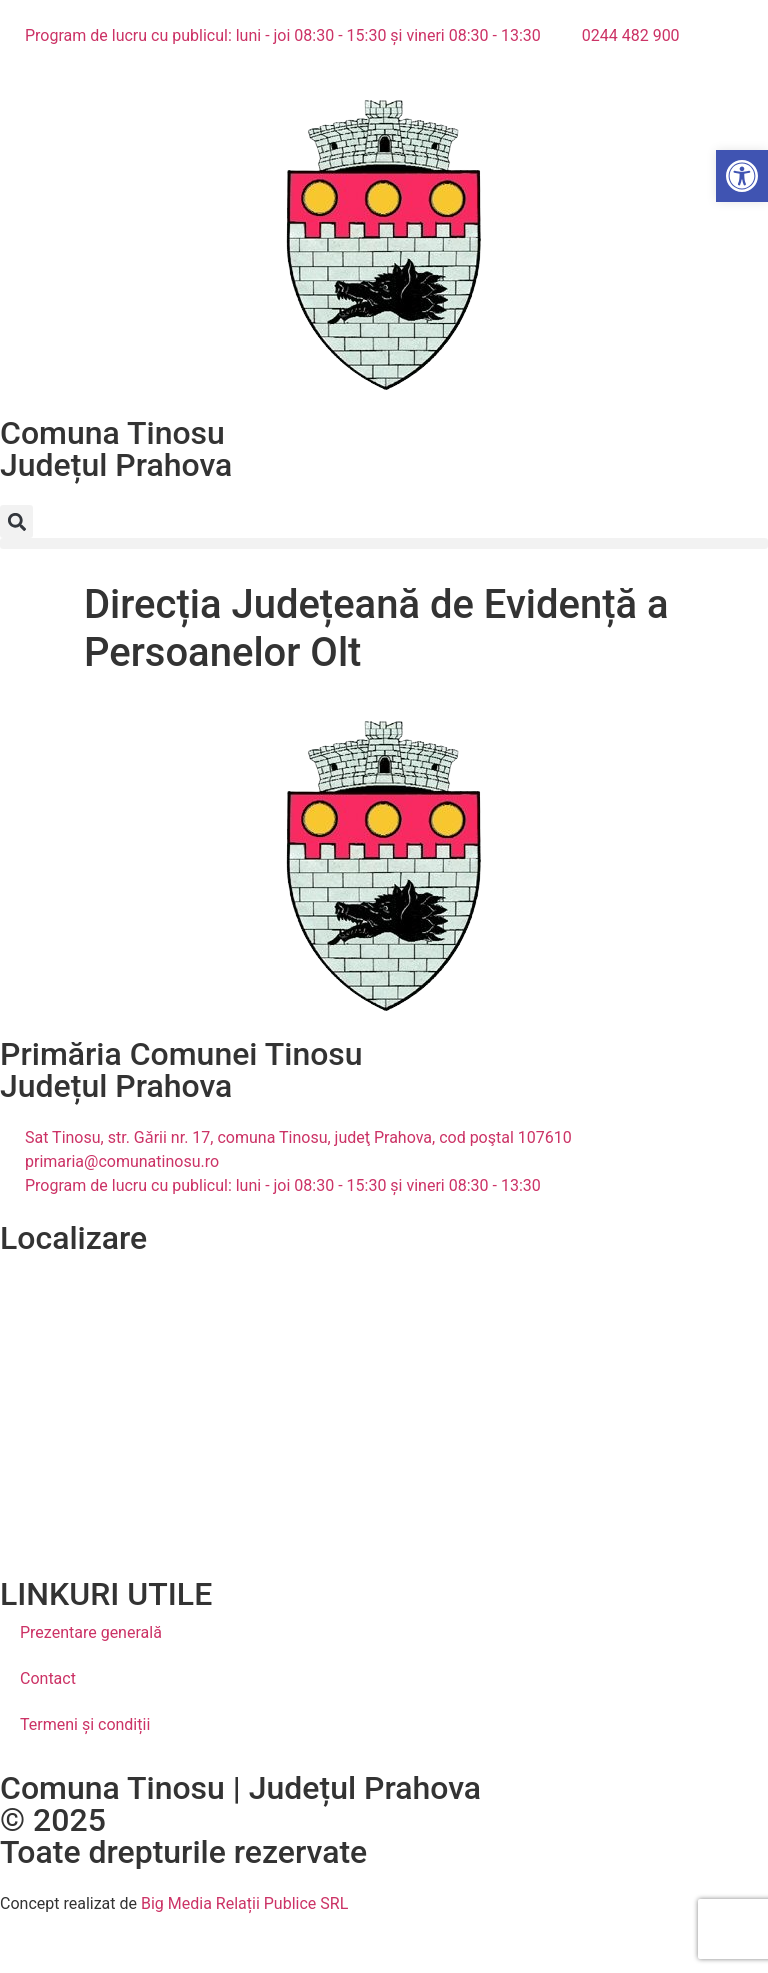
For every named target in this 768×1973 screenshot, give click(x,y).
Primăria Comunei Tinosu (181, 1054)
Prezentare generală (91, 1632)
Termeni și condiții (85, 1724)
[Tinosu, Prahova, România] (384, 1404)
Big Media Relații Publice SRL (244, 1903)
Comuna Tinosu (112, 433)
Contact (48, 1678)
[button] (16, 521)
